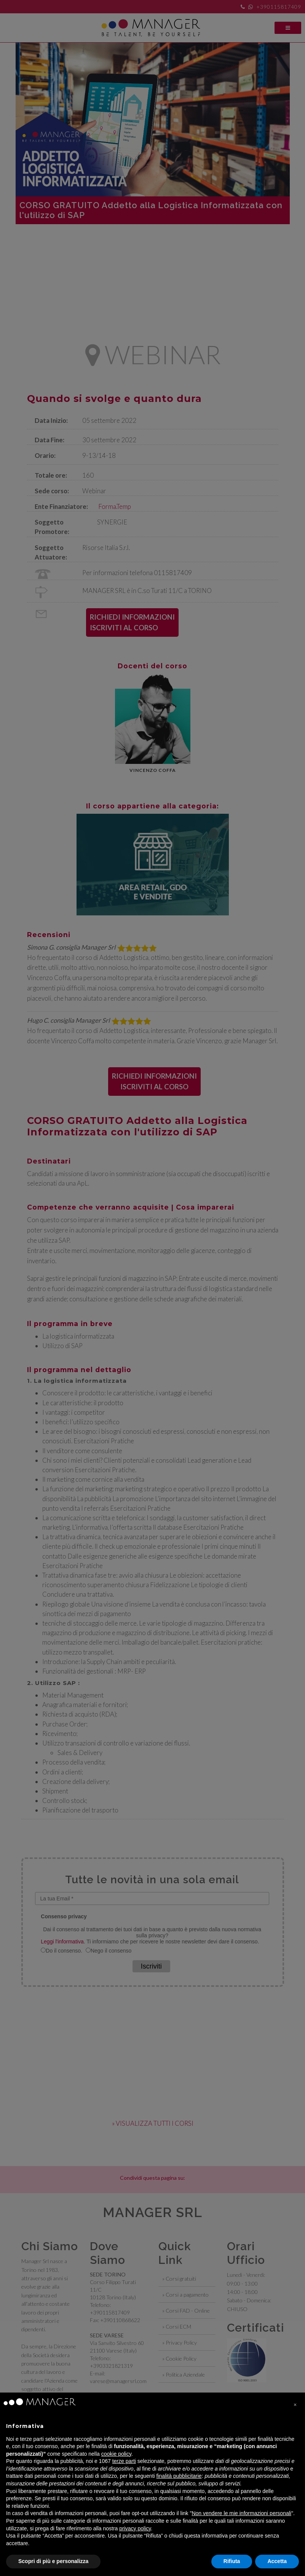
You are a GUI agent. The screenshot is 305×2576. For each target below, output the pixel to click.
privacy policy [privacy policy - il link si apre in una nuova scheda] (135, 2528)
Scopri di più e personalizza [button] (53, 2561)
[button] (295, 2405)
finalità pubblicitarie (179, 2476)
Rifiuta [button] (232, 2561)
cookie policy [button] (116, 2454)
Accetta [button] (277, 2561)
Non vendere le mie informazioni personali (241, 2513)
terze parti (124, 2461)
